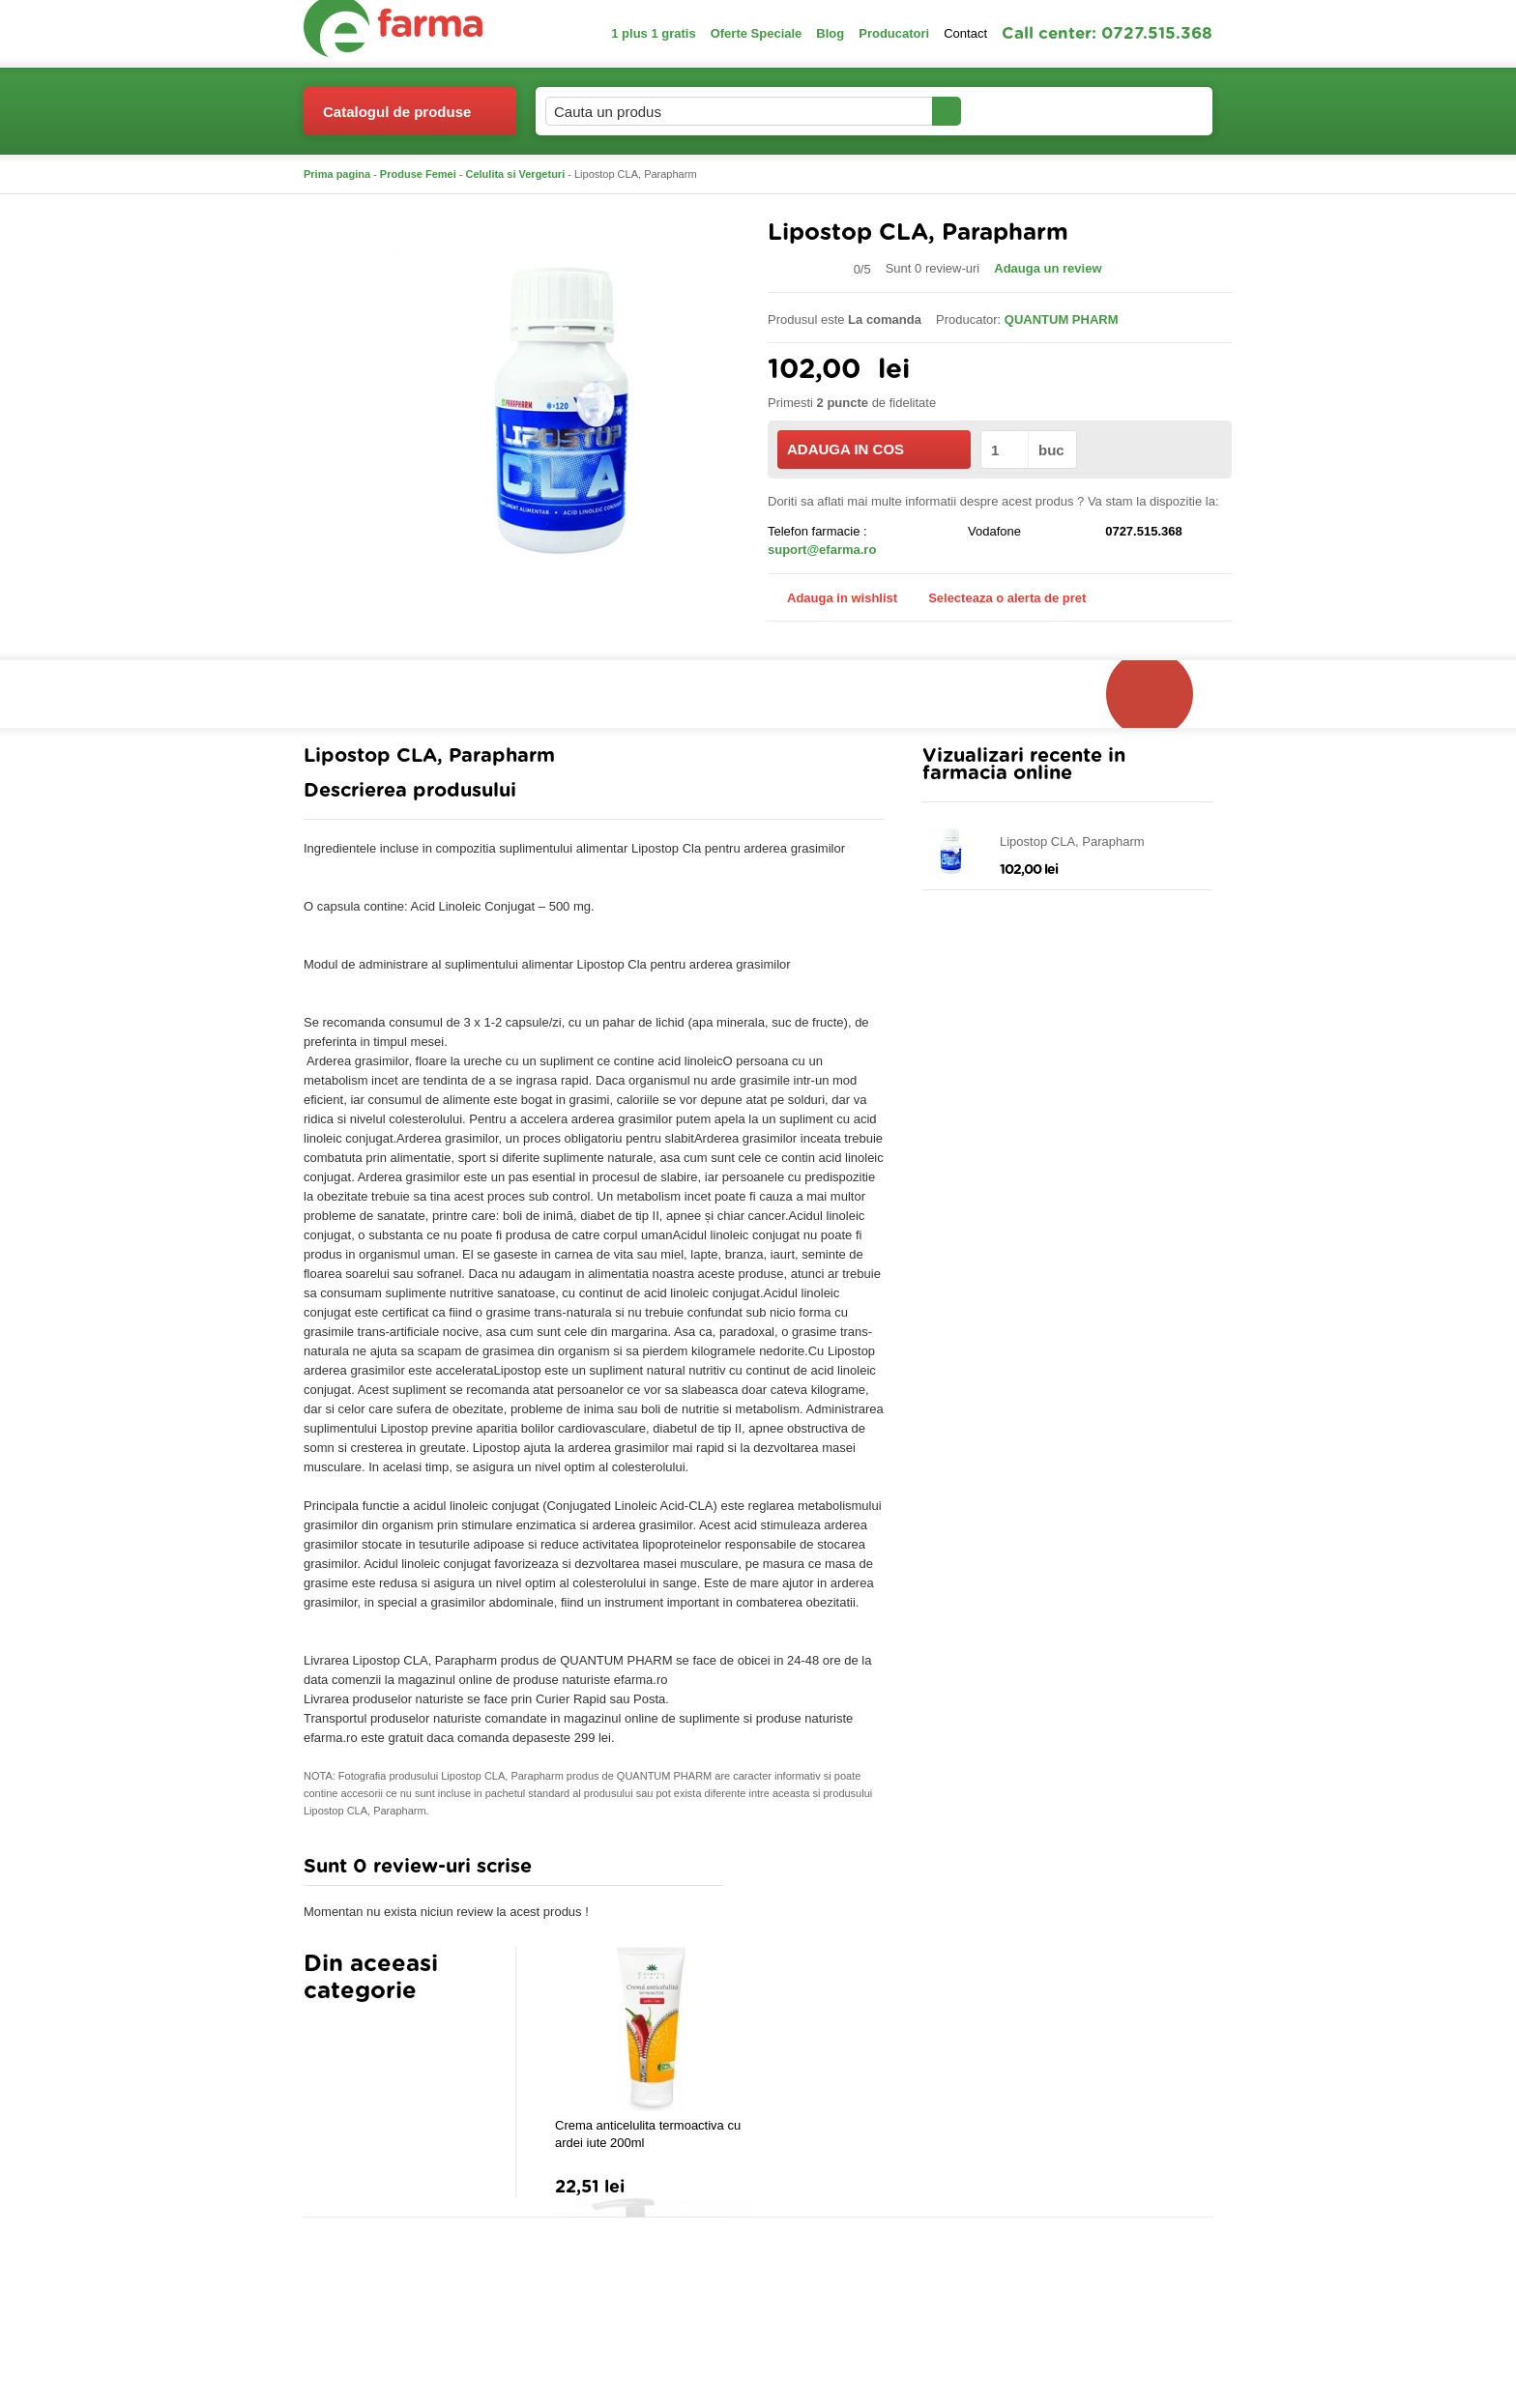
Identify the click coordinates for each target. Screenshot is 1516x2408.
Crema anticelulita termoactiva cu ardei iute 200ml (648, 2134)
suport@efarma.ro (822, 549)
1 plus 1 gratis (653, 33)
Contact (965, 33)
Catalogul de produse (397, 119)
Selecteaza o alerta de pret (997, 598)
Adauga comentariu (815, 1871)
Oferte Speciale (756, 33)
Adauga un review (1047, 268)
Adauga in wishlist (832, 598)
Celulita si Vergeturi (516, 174)
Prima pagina (337, 174)
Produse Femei (418, 174)
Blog (830, 33)
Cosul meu (1147, 111)
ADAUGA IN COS (872, 449)
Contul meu (1027, 110)
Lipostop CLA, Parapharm (1072, 841)
